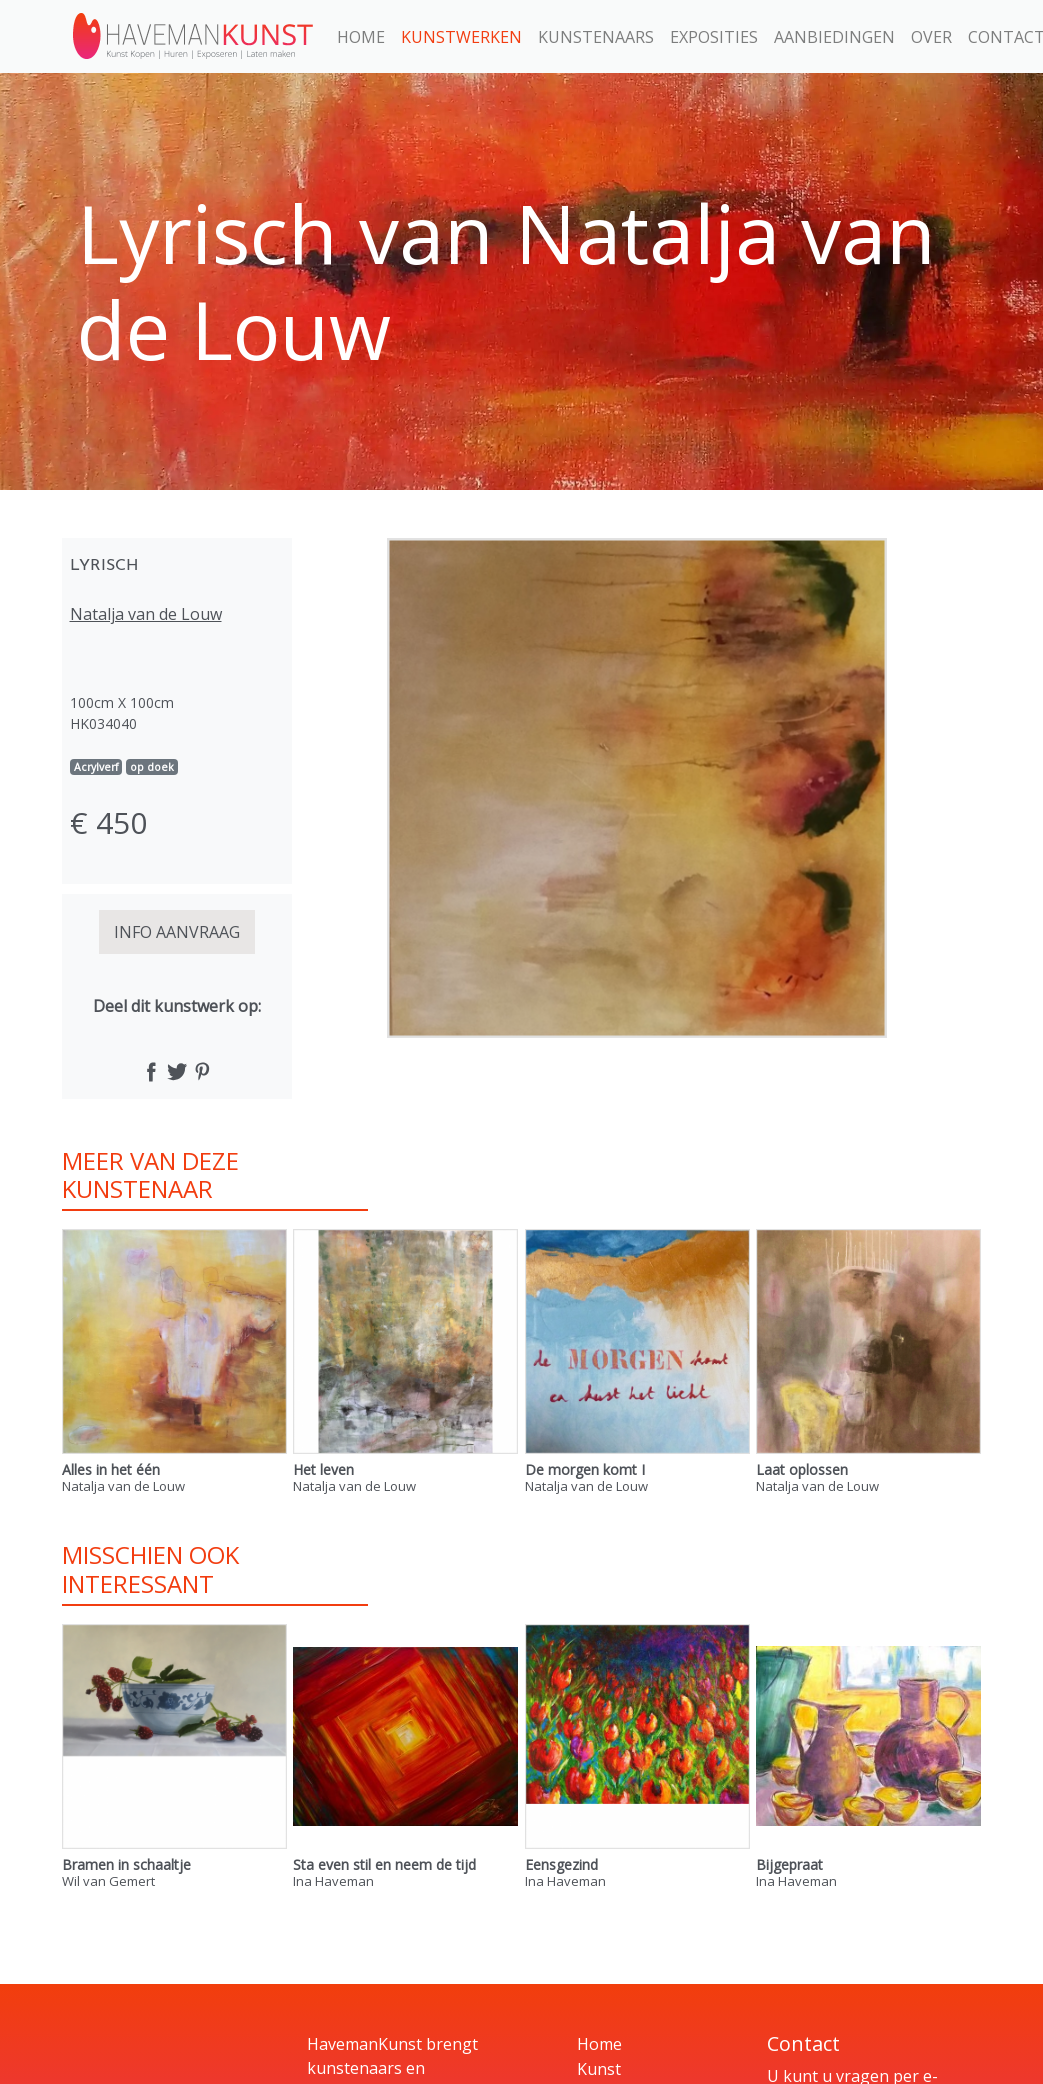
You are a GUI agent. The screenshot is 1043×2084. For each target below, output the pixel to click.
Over (931, 37)
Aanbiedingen (834, 37)
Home (361, 37)
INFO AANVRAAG (177, 932)
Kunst (599, 2069)
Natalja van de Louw (146, 614)
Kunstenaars (596, 37)
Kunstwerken (461, 37)
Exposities (714, 37)
